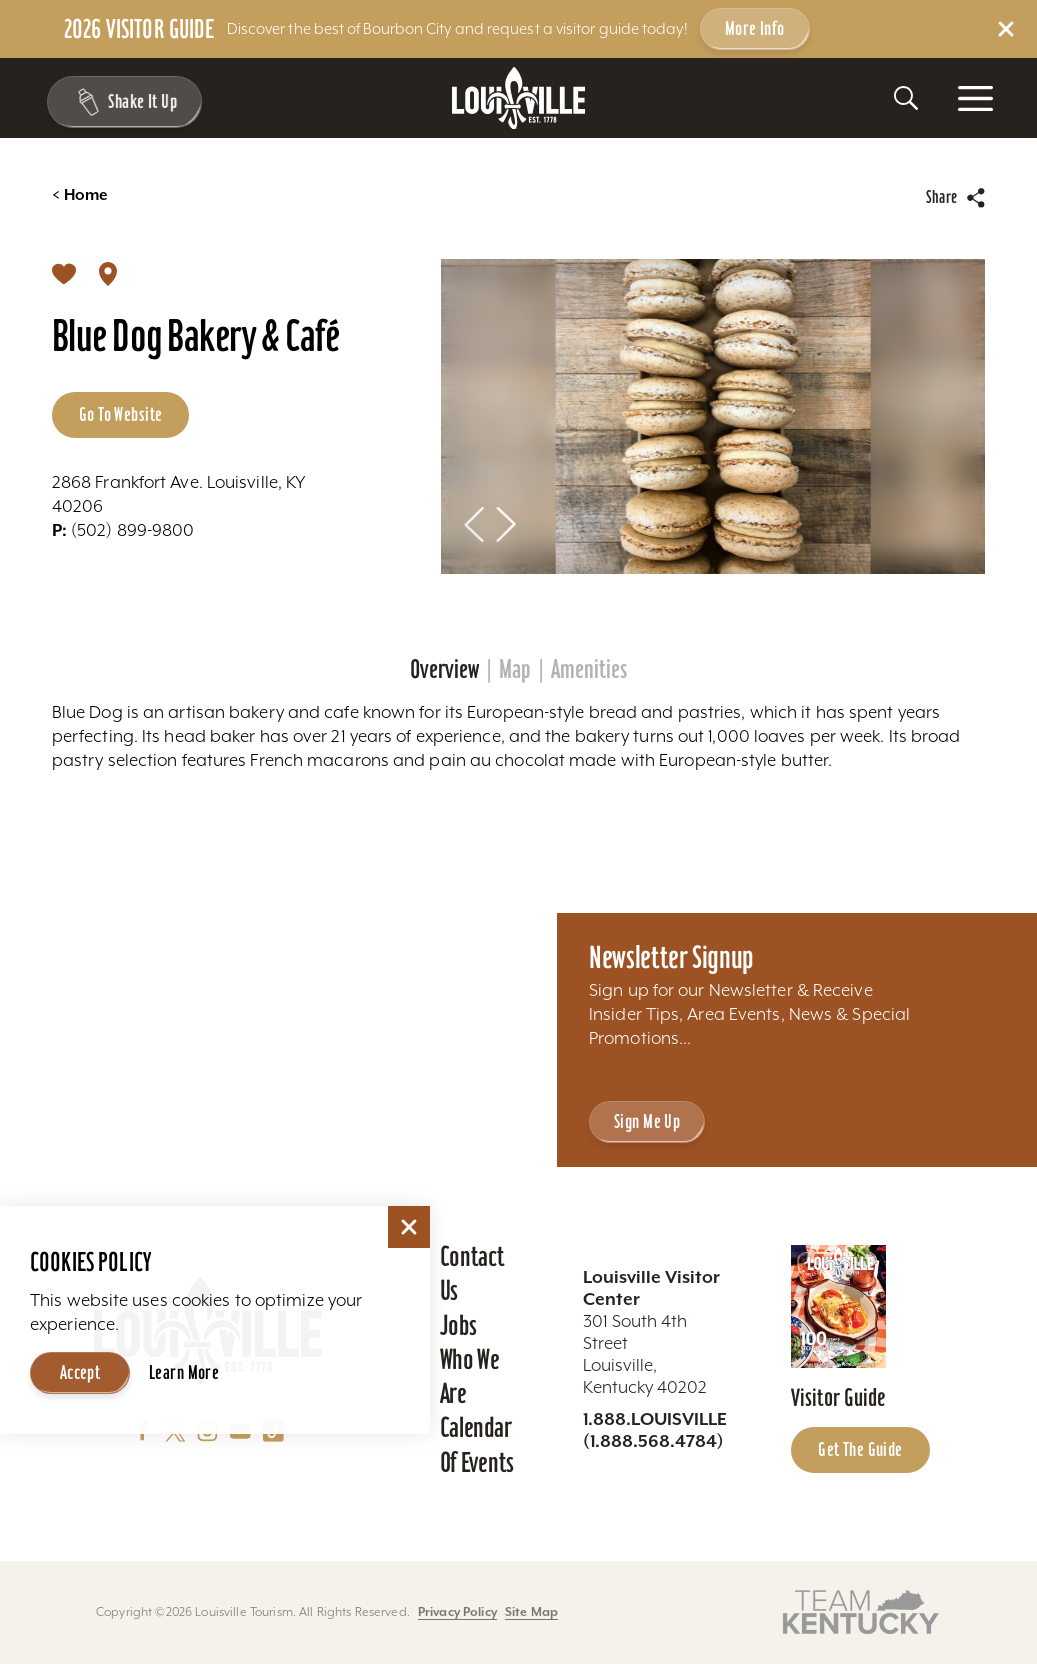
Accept (80, 1372)
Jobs (458, 1325)
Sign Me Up (647, 1121)
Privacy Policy (457, 1611)
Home (79, 195)
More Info (755, 28)
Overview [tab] (444, 669)
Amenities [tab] (589, 669)
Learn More (184, 1372)
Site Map (531, 1611)
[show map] (108, 273)
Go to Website (121, 414)
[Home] (519, 98)
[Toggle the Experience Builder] (121, 102)
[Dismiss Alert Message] (1006, 29)
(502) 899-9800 (123, 530)
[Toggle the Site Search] (906, 98)
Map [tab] (515, 669)
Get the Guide (860, 1449)
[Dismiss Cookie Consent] (409, 1227)
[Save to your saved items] (64, 273)
